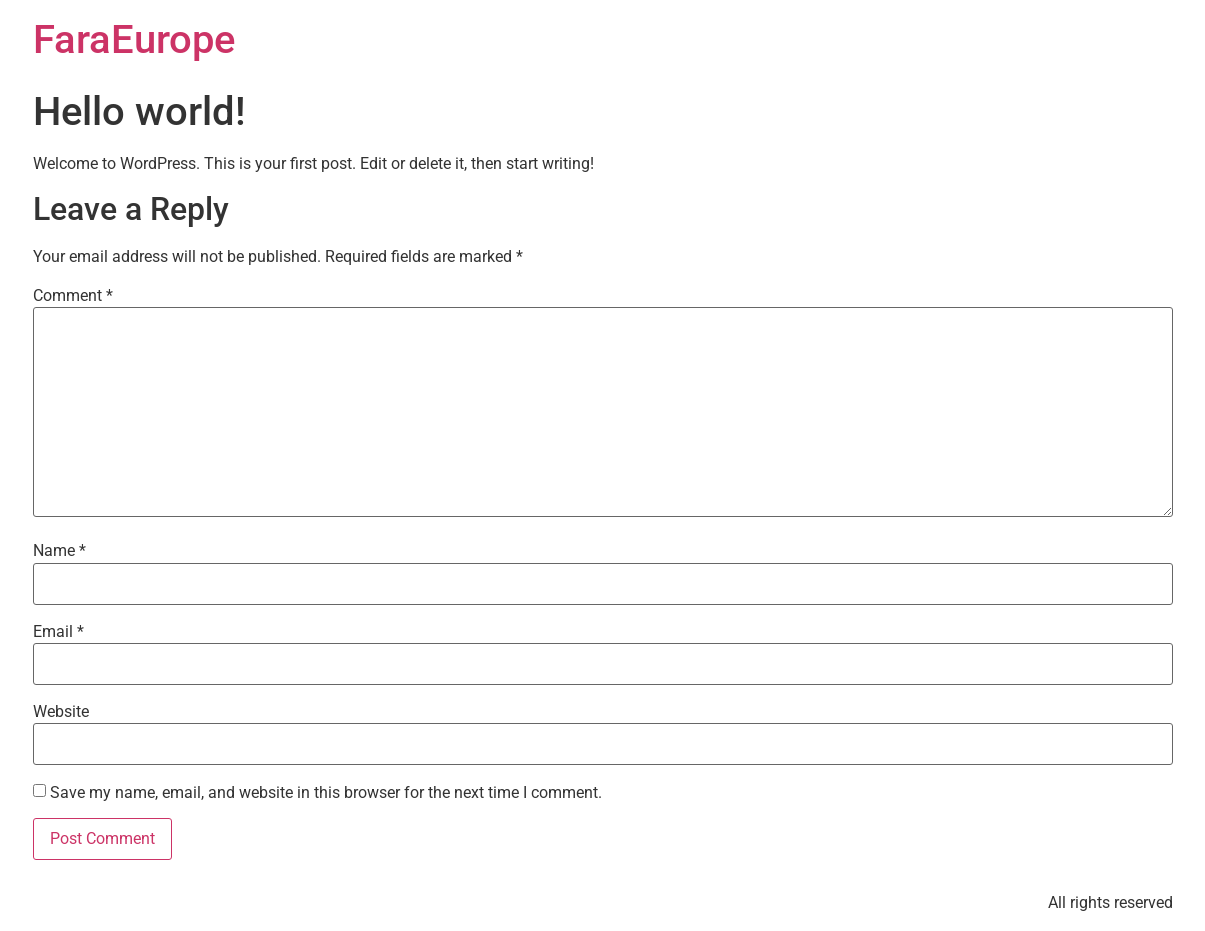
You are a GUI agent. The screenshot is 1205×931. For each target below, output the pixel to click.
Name (59, 551)
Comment (73, 296)
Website (61, 712)
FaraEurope (134, 39)
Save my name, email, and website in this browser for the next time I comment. (326, 793)
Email (58, 632)
